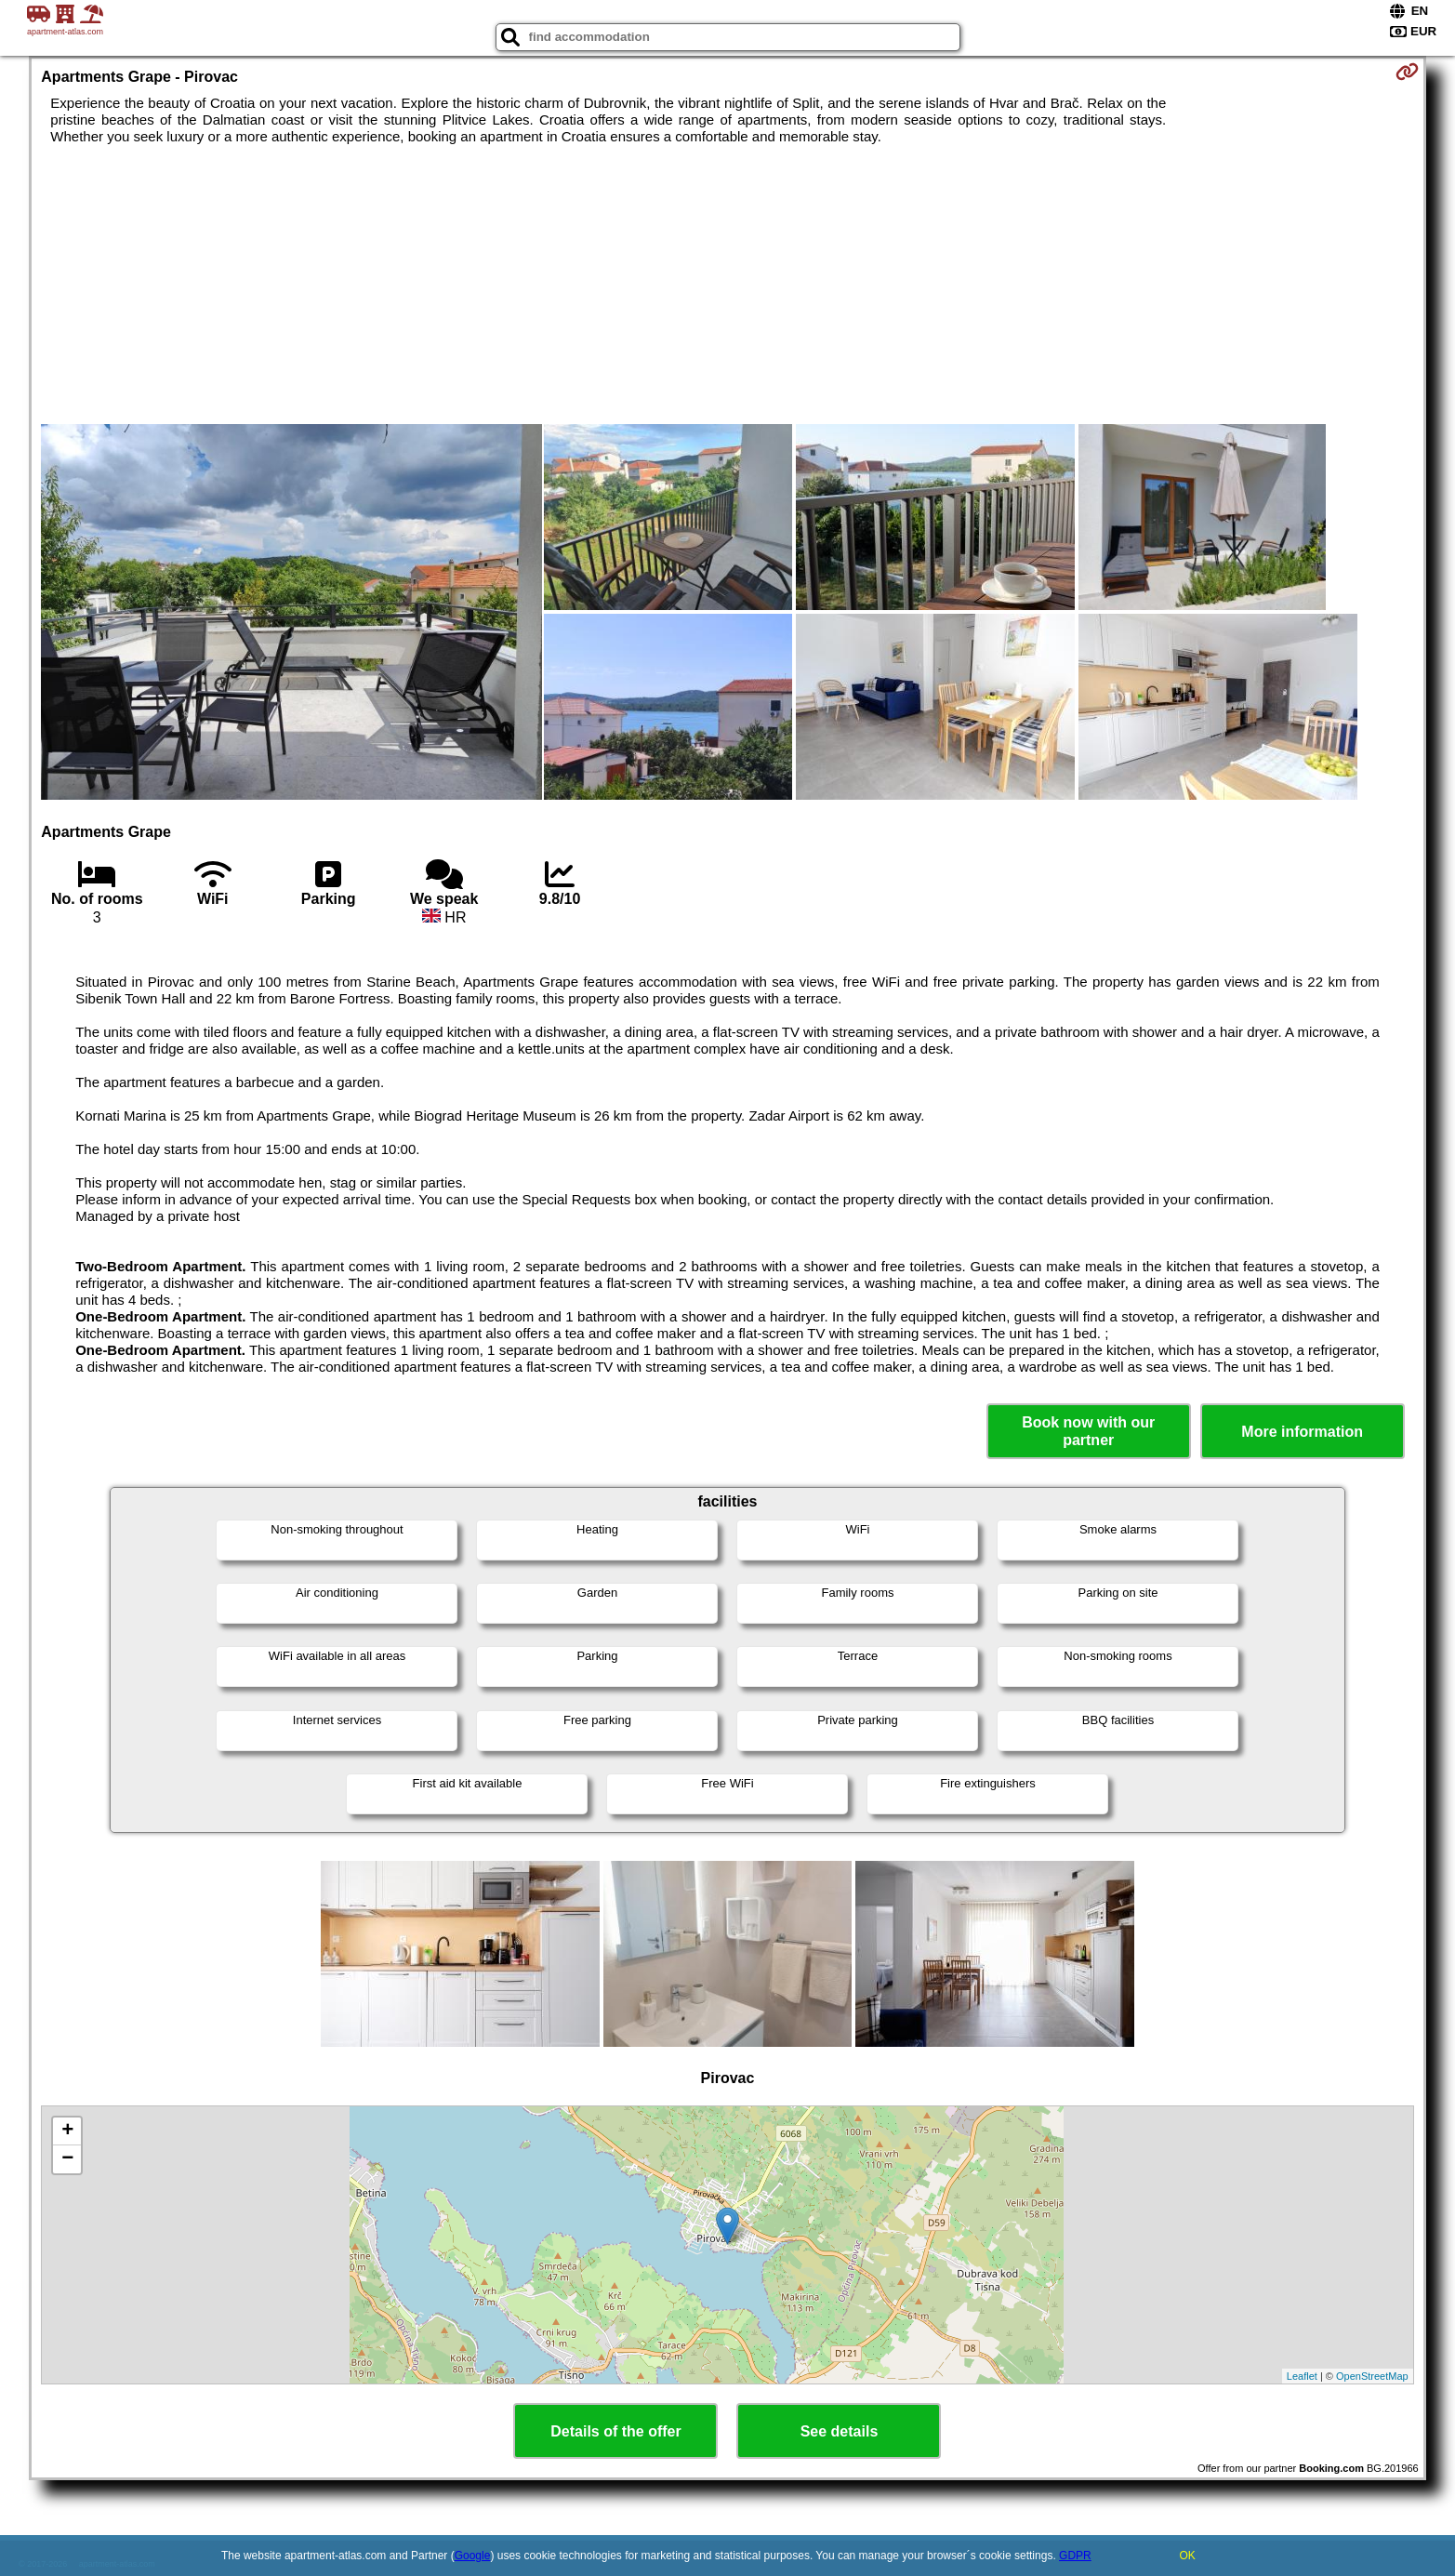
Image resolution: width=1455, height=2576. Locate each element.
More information (1302, 1432)
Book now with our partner (1088, 1431)
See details (839, 2431)
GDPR (1075, 2555)
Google (473, 2555)
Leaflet (1302, 2376)
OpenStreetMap (1372, 2376)
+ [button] (67, 2131)
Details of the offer (615, 2431)
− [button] (67, 2159)
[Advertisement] (727, 284)
